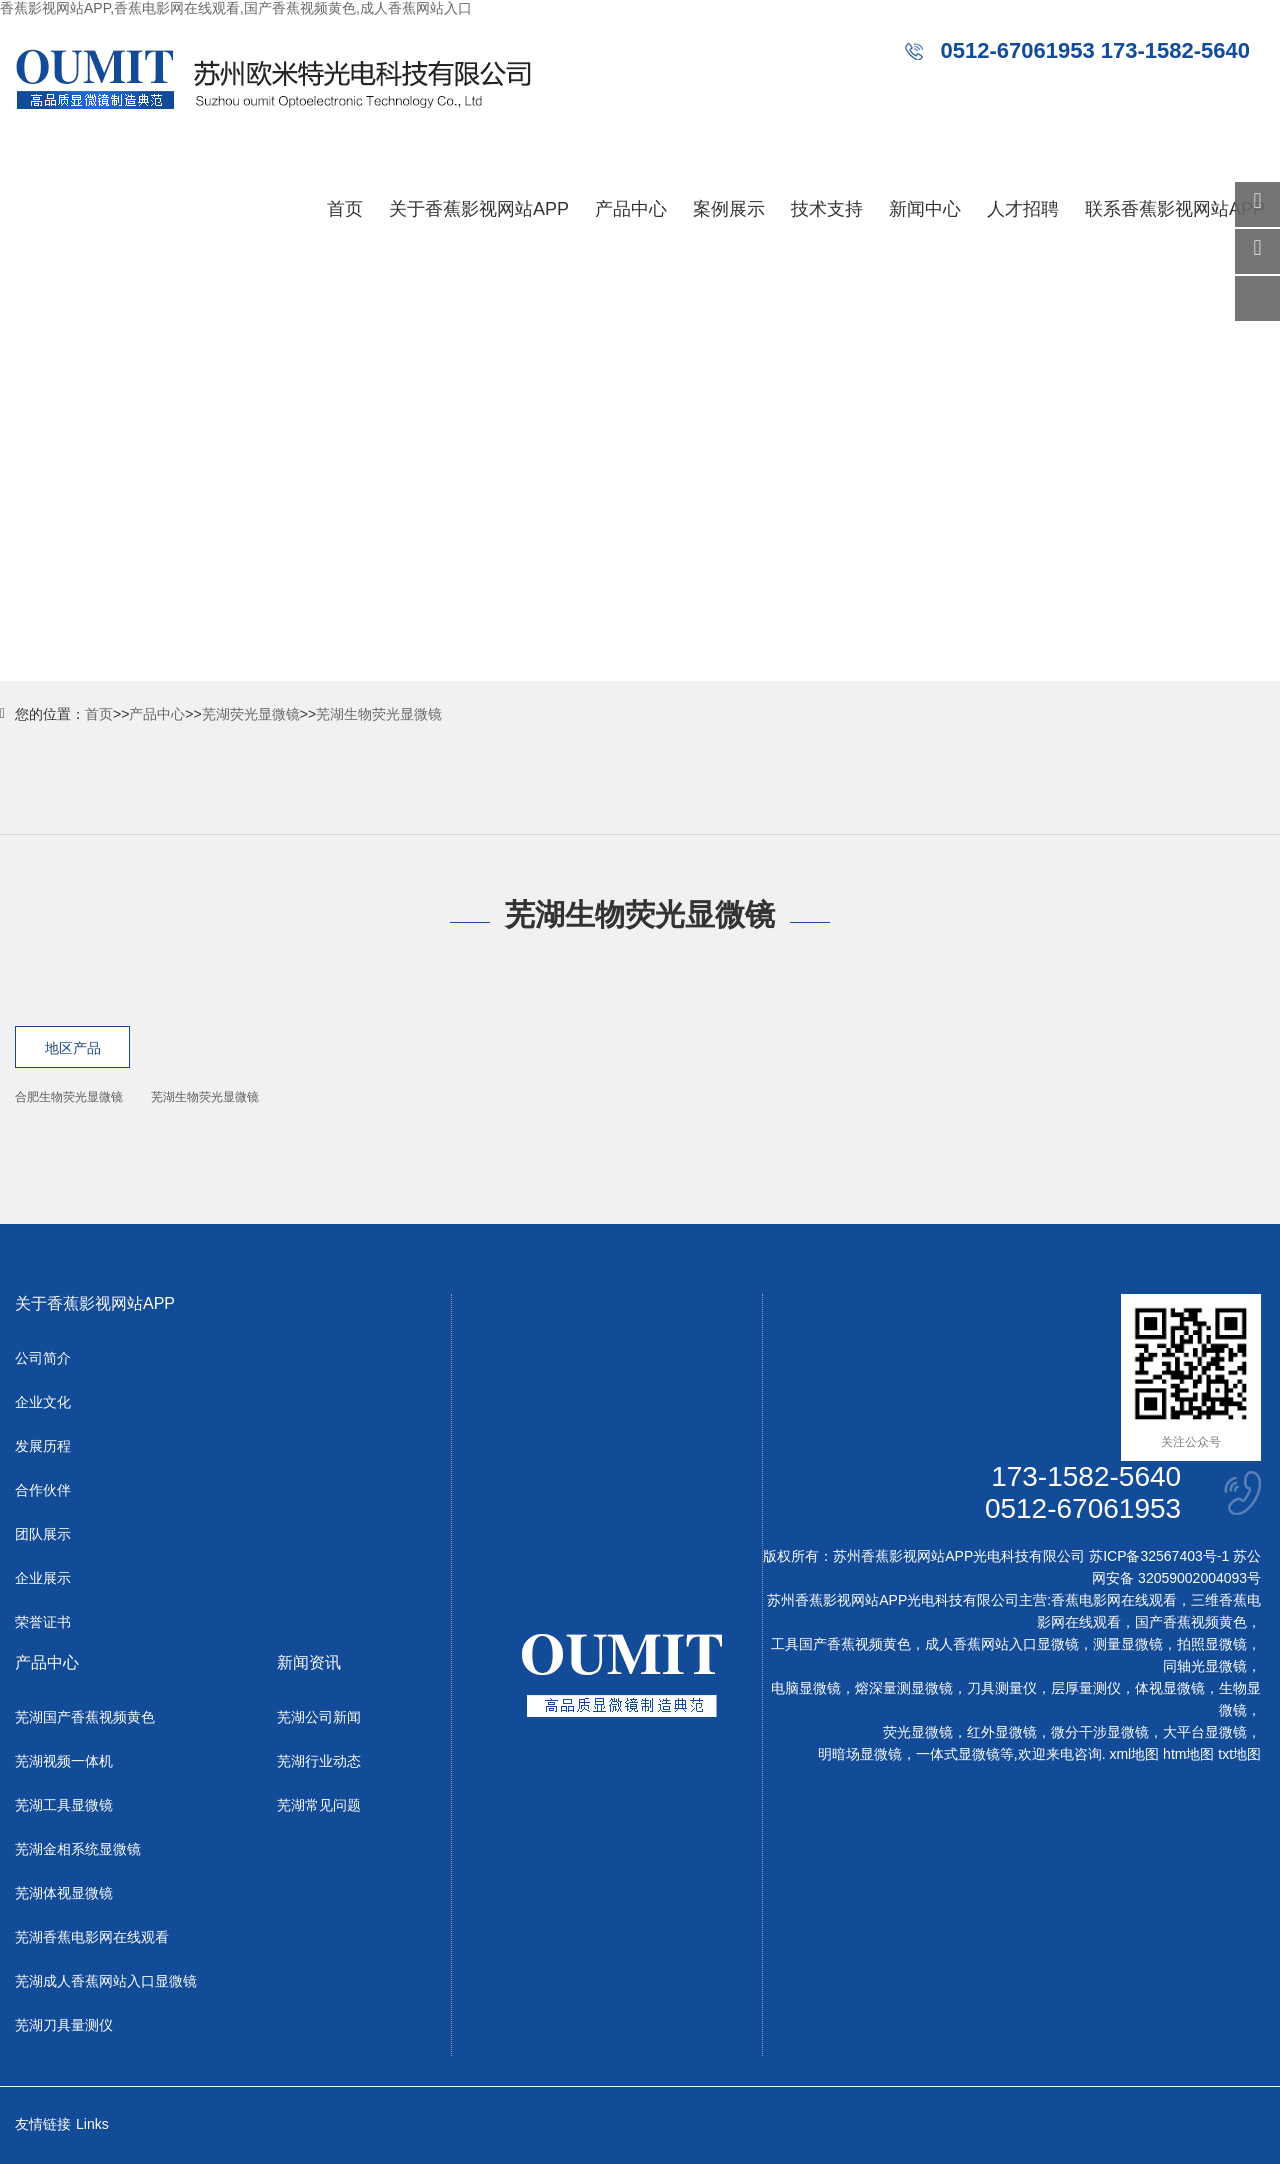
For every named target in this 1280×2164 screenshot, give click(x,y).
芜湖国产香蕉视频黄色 (85, 1717)
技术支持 (827, 209)
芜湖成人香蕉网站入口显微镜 (106, 1981)
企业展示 (43, 1578)
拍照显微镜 (1212, 1644)
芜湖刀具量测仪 (64, 2025)
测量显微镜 (1128, 1644)
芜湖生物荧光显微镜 (379, 714)
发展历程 (43, 1446)
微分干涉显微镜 (1100, 1732)
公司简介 (43, 1358)
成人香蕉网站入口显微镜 (1002, 1644)
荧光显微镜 (918, 1732)
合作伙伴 (43, 1490)
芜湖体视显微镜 (64, 1893)
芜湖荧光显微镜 (251, 714)
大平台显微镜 (1205, 1732)
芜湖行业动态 (319, 1761)
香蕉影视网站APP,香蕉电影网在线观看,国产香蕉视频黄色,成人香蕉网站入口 (236, 8)
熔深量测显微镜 (904, 1688)
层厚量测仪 (1086, 1688)
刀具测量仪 (1002, 1688)
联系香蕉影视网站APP (1175, 209)
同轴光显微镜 (1205, 1666)
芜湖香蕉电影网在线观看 (92, 1937)
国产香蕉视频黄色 (1191, 1622)
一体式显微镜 (958, 1754)
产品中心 (631, 209)
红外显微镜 (1002, 1732)
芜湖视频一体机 (64, 1761)
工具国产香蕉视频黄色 (841, 1644)
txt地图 (1239, 1754)
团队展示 (43, 1534)
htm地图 (1188, 1754)
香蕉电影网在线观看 (1114, 1600)
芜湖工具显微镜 (64, 1805)
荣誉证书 (43, 1622)
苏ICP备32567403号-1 (1159, 1556)
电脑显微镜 (806, 1688)
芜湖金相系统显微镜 (78, 1849)
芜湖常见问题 (319, 1805)
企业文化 (43, 1402)
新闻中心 (925, 209)
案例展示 (729, 209)
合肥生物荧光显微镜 (69, 1097)
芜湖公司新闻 (319, 1717)
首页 (345, 209)
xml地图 (1134, 1754)
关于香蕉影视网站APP (479, 209)
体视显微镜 (1170, 1688)
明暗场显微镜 (860, 1754)
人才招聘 (1023, 209)
